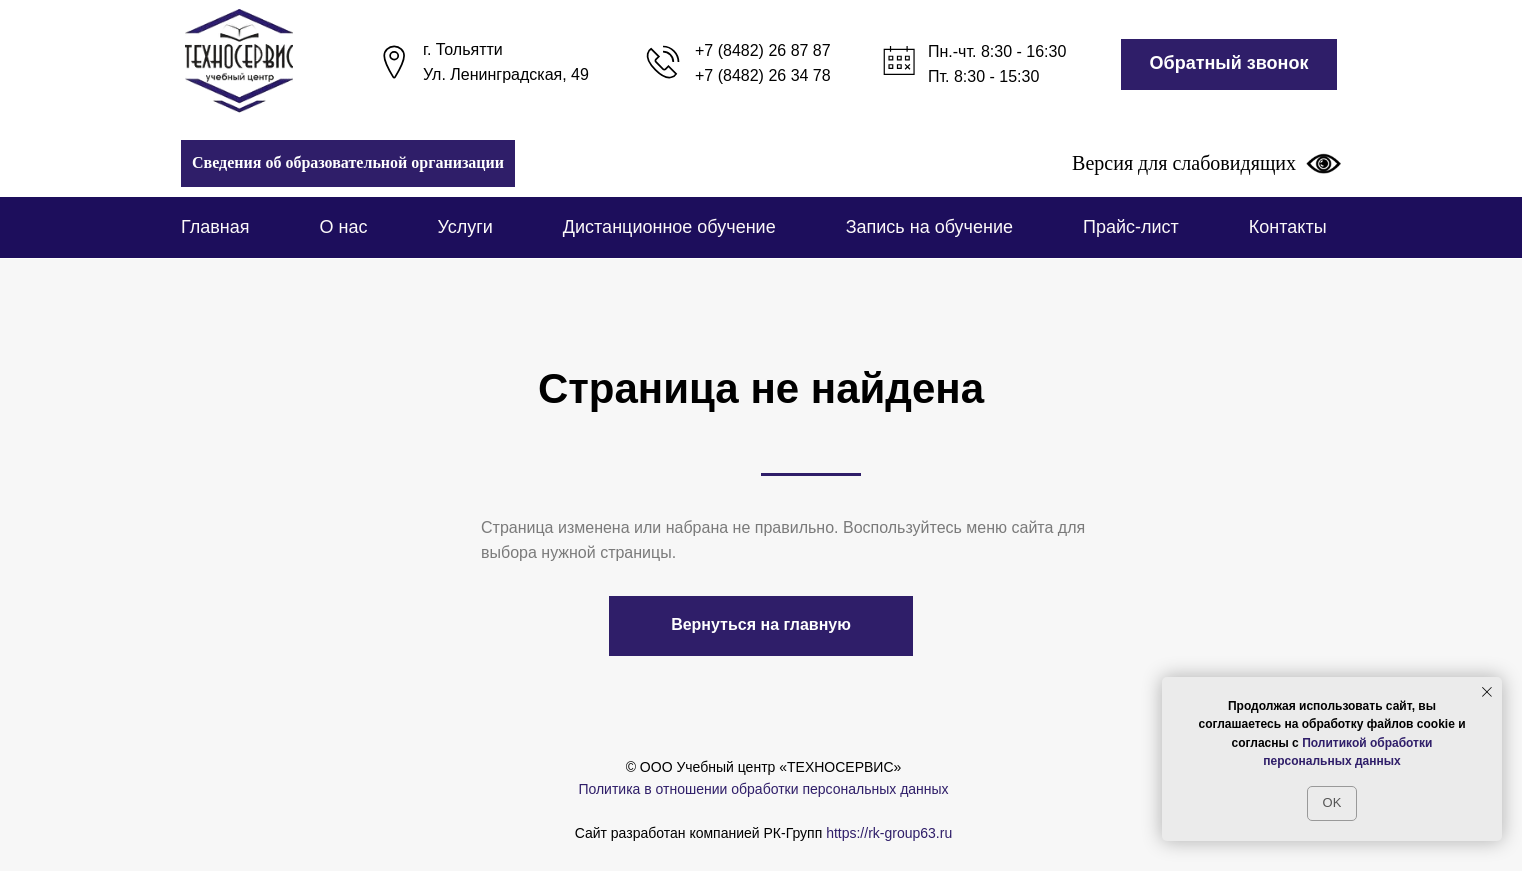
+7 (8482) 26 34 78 (763, 75)
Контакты (1288, 227)
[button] (1229, 64)
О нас (344, 227)
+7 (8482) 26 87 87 (763, 50)
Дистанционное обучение (669, 227)
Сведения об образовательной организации (348, 162)
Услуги (464, 227)
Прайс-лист (1131, 227)
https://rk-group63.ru (889, 833)
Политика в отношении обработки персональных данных (763, 789)
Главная (215, 227)
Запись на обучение (929, 227)
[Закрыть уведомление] (1487, 692)
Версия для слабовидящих (1206, 163)
